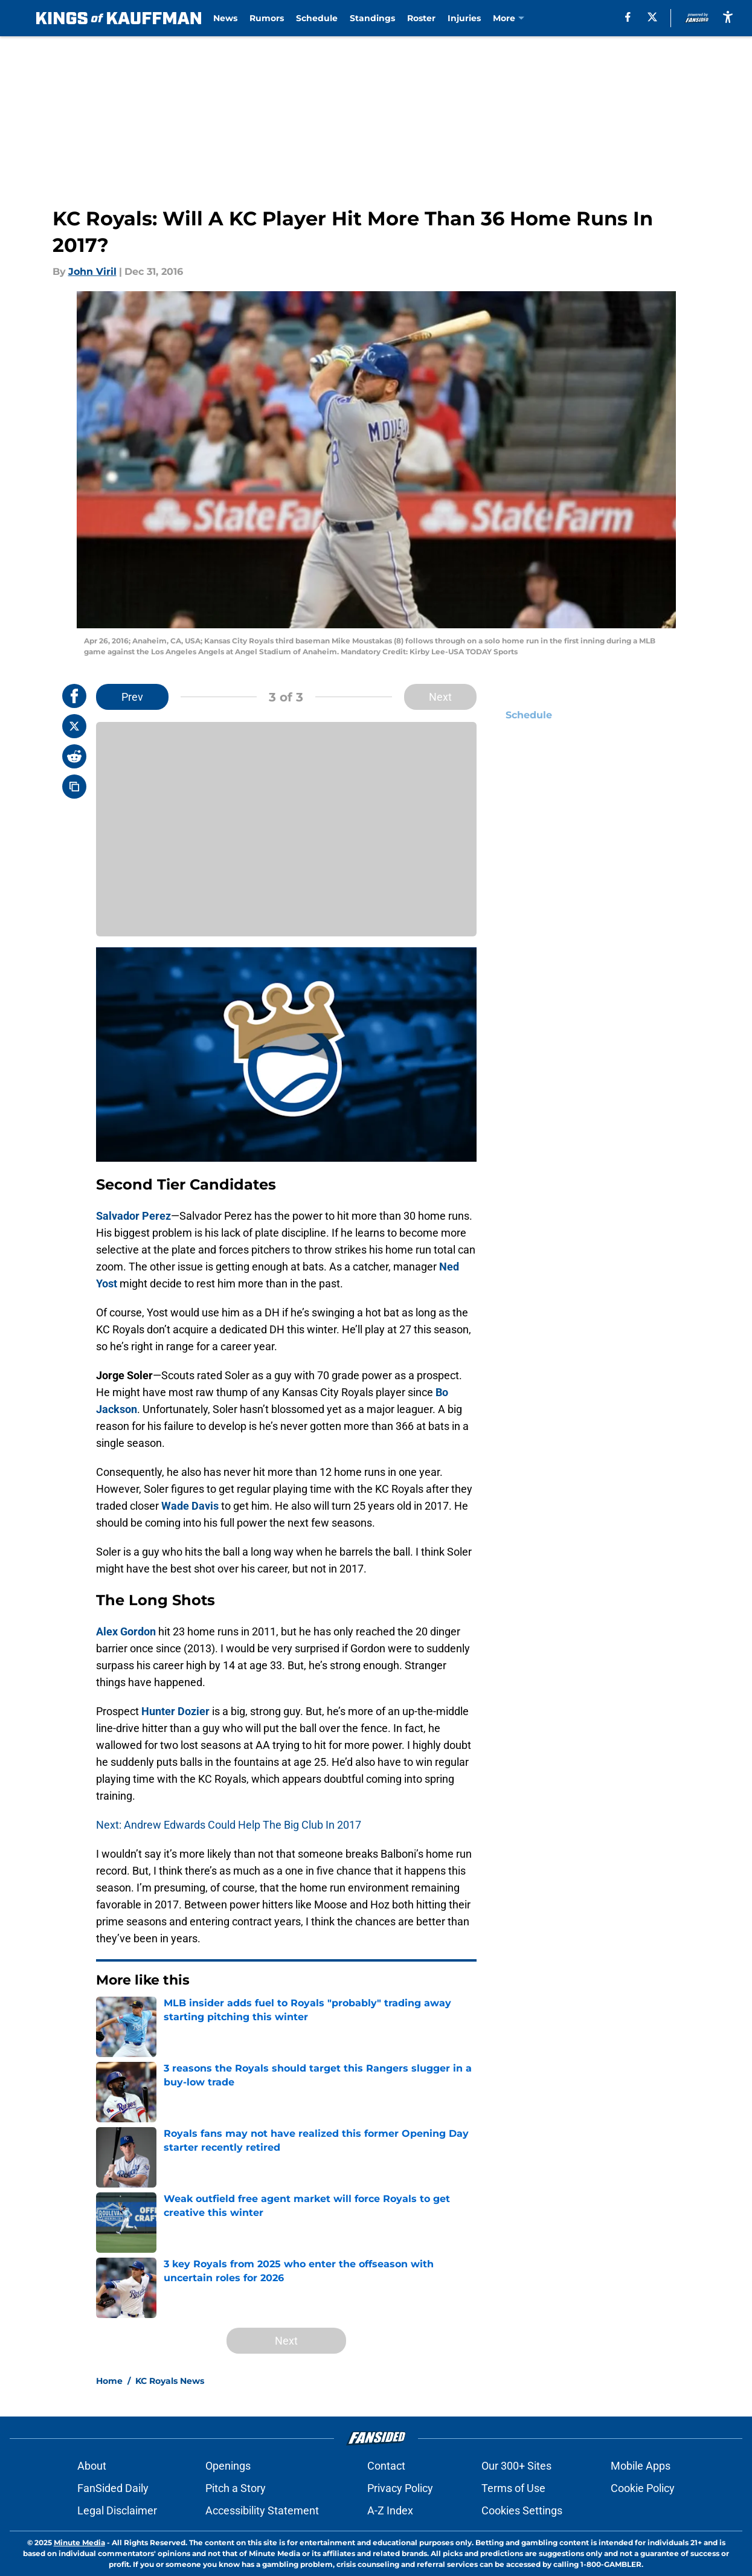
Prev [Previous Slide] (132, 697)
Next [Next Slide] (440, 697)
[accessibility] (728, 16)
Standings (366, 18)
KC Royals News (169, 2380)
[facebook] (629, 17)
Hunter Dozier (175, 1711)
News (219, 18)
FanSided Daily (113, 2488)
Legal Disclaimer (117, 2510)
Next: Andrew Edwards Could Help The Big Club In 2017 (228, 1824)
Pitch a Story (235, 2488)
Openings (228, 2465)
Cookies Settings (521, 2510)
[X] (653, 17)
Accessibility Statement (262, 2510)
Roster (415, 18)
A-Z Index (390, 2510)
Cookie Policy (643, 2488)
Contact (386, 2465)
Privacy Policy (400, 2488)
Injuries (458, 18)
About (91, 2465)
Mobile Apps (640, 2465)
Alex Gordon (126, 1631)
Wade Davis (190, 1505)
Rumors (260, 18)
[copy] (74, 786)
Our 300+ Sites (516, 2465)
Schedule (311, 18)
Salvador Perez (133, 1215)
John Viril (92, 271)
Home (109, 2380)
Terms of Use (513, 2488)
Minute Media (79, 2542)
